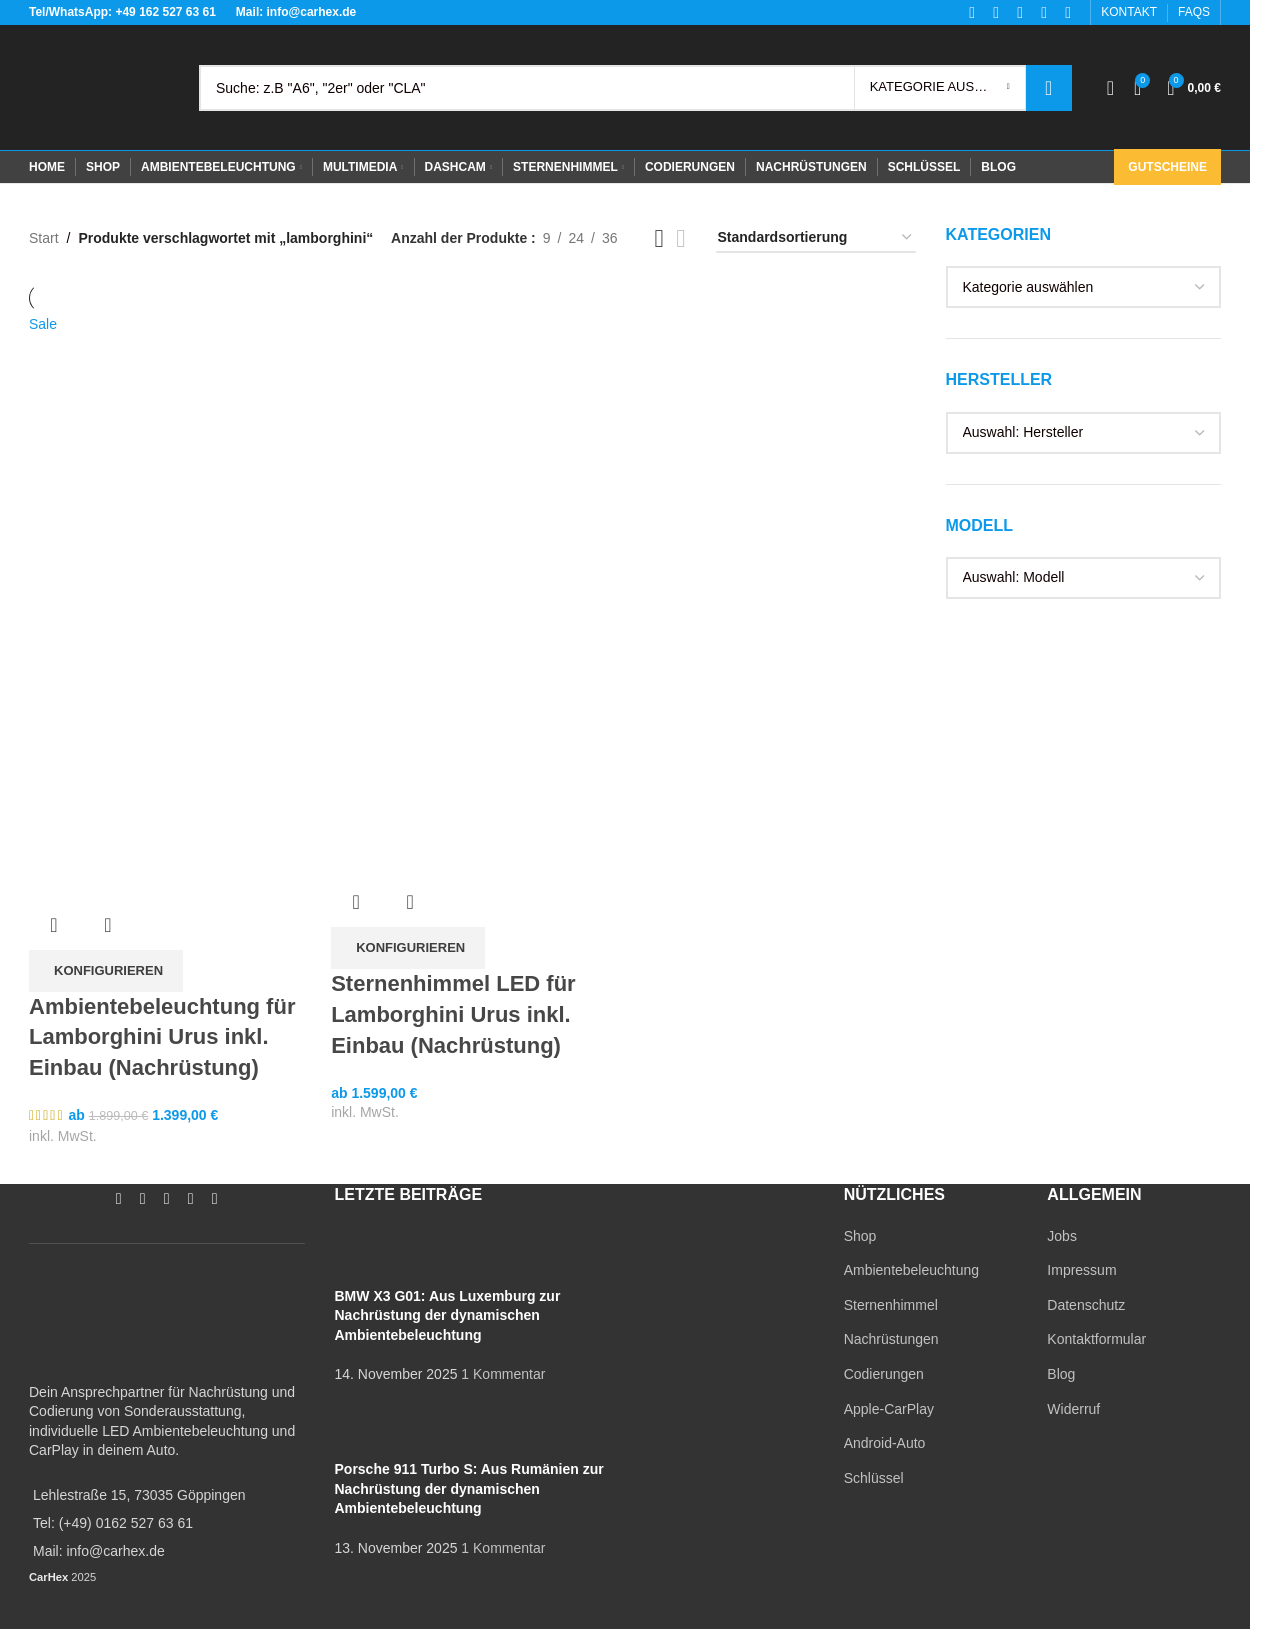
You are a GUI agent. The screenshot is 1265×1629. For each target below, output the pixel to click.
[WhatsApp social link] (191, 1198)
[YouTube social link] (167, 1198)
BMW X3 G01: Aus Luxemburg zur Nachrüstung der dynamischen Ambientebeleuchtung (448, 1315)
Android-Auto (885, 1443)
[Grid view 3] (659, 238)
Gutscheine (1167, 167)
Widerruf (1073, 1409)
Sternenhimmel (891, 1305)
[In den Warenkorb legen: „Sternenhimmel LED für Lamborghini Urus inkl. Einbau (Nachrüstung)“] (408, 948)
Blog (1061, 1374)
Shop (860, 1236)
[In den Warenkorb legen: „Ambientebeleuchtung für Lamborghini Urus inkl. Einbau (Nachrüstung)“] (106, 971)
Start (44, 238)
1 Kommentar (503, 1374)
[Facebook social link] (119, 1198)
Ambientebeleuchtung (911, 1270)
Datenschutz (1086, 1305)
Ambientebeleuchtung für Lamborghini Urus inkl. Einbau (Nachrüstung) (162, 1037)
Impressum (1081, 1270)
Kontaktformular (1096, 1339)
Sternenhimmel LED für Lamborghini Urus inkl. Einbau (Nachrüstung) (453, 1014)
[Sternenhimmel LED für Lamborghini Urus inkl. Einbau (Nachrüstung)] (472, 453)
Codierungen (884, 1374)
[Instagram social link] (143, 1198)
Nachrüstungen (891, 1339)
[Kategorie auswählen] (940, 88)
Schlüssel (874, 1478)
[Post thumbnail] (372, 1255)
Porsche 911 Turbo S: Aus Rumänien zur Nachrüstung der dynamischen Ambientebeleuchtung (469, 1488)
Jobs (1062, 1236)
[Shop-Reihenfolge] (816, 238)
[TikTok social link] (215, 1198)
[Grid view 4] (680, 238)
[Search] (635, 88)
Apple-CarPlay (889, 1409)
